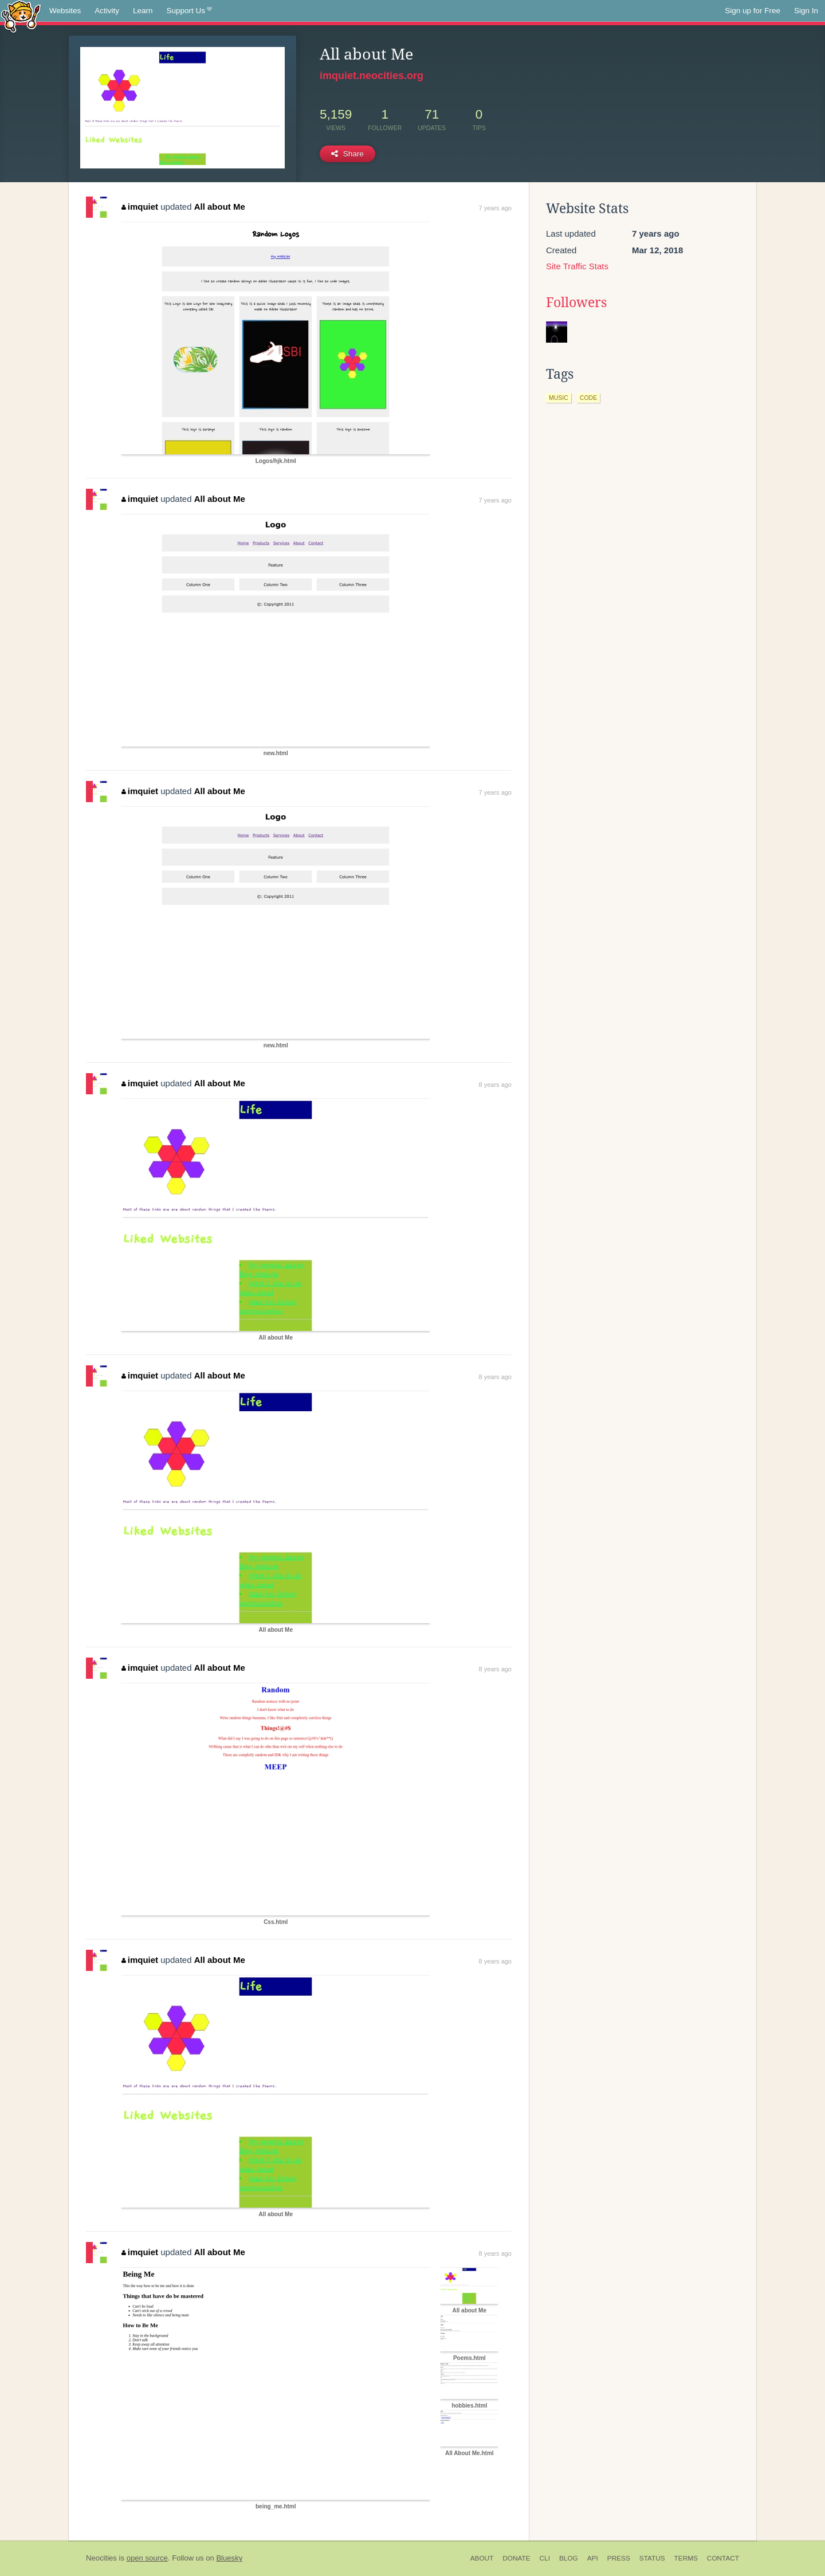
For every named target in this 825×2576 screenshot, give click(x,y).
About (482, 2558)
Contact (723, 2558)
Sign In (806, 10)
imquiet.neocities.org (371, 75)
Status (652, 2558)
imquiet (139, 206)
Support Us (189, 10)
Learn (143, 10)
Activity (107, 10)
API (592, 2558)
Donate (516, 2558)
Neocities (101, 2558)
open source (147, 2558)
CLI (545, 2558)
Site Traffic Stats (577, 266)
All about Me (219, 206)
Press (618, 2558)
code (588, 397)
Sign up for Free (752, 10)
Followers (576, 302)
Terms (686, 2558)
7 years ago (495, 208)
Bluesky (229, 2558)
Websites (65, 10)
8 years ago (495, 1084)
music (558, 397)
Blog (568, 2558)
